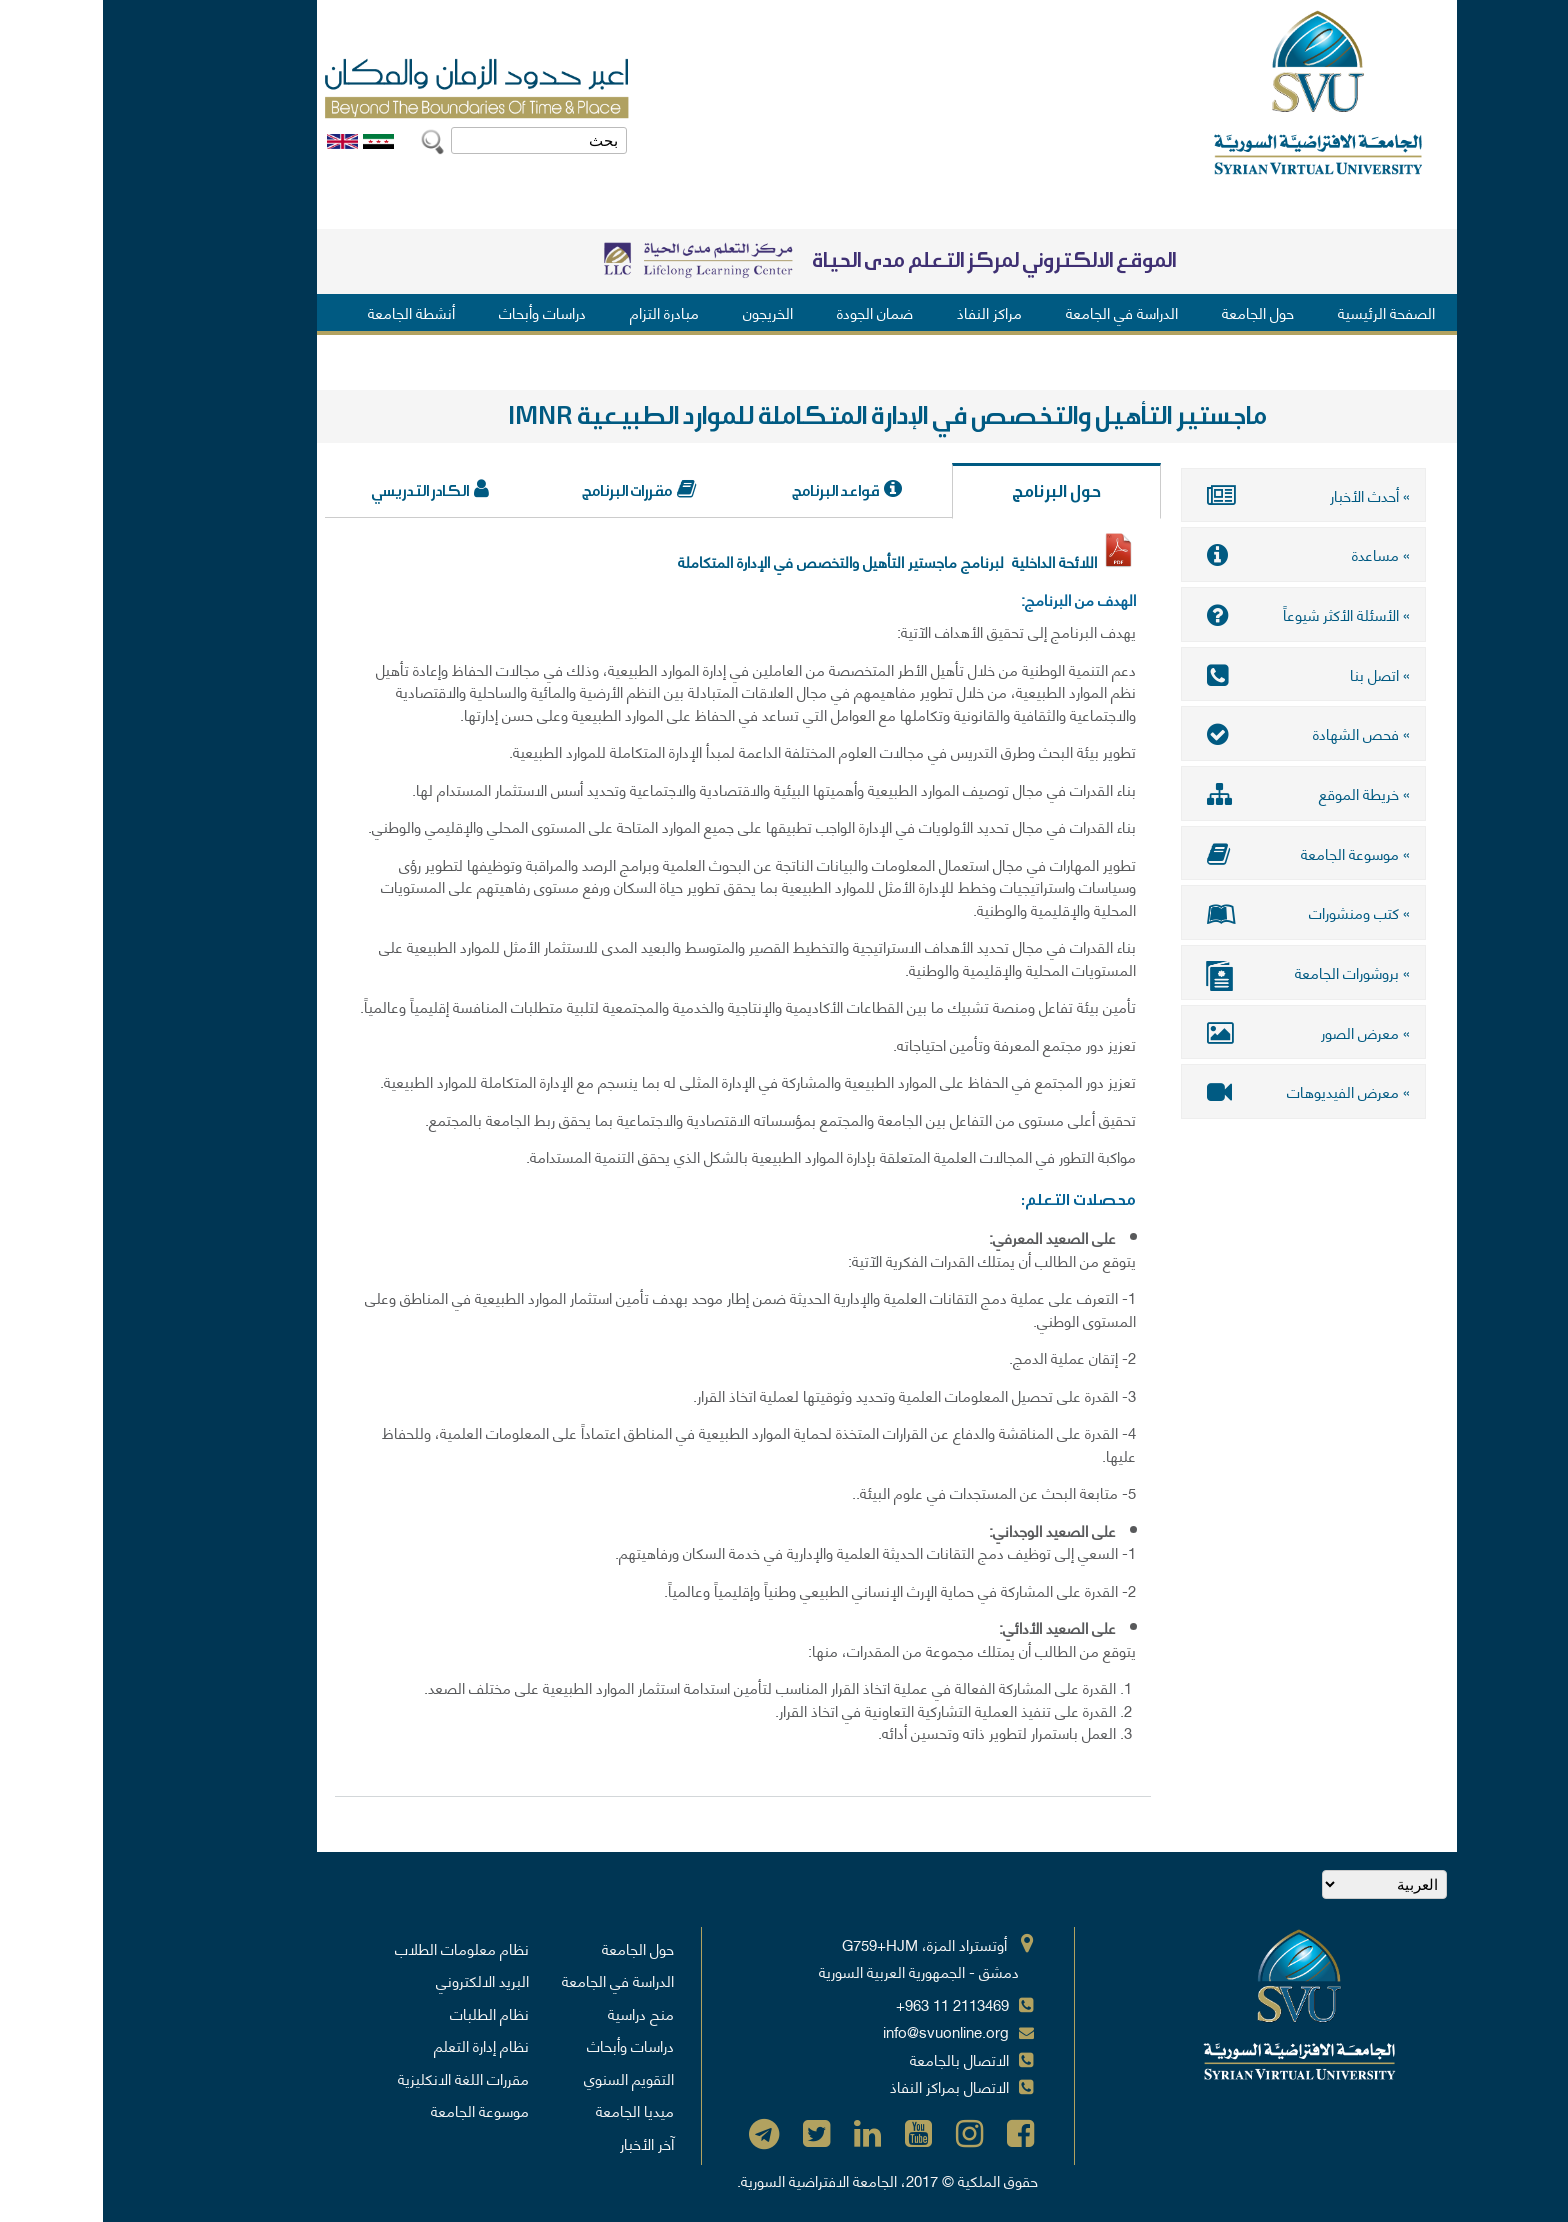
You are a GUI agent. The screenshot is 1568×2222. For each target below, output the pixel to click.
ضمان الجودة (772, 312)
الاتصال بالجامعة (856, 2059)
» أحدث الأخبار (1200, 495)
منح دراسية (538, 2013)
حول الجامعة (1155, 312)
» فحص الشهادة (1200, 733)
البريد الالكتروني (379, 1980)
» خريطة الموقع (1200, 792)
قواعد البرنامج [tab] (732, 491)
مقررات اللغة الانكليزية (360, 2078)
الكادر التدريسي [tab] (317, 491)
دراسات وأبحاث (439, 312)
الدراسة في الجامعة (1019, 312)
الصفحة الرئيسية (1283, 312)
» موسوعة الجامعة (1200, 852)
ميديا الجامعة (532, 2110)
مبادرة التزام (561, 312)
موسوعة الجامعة (377, 2110)
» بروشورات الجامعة (1200, 973)
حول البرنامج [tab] (953, 492)
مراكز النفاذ (886, 312)
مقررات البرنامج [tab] (524, 491)
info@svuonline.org (843, 2031)
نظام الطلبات (386, 2013)
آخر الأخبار (544, 2143)
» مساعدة (1200, 554)
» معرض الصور (1200, 1030)
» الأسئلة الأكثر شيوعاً (1200, 614)
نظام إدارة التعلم (378, 2045)
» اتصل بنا (1200, 673)
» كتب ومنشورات (1200, 911)
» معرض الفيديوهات (1200, 1090)
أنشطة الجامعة (308, 312)
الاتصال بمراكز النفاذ (846, 2086)
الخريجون (665, 312)
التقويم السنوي (526, 2078)
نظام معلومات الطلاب (359, 1948)
